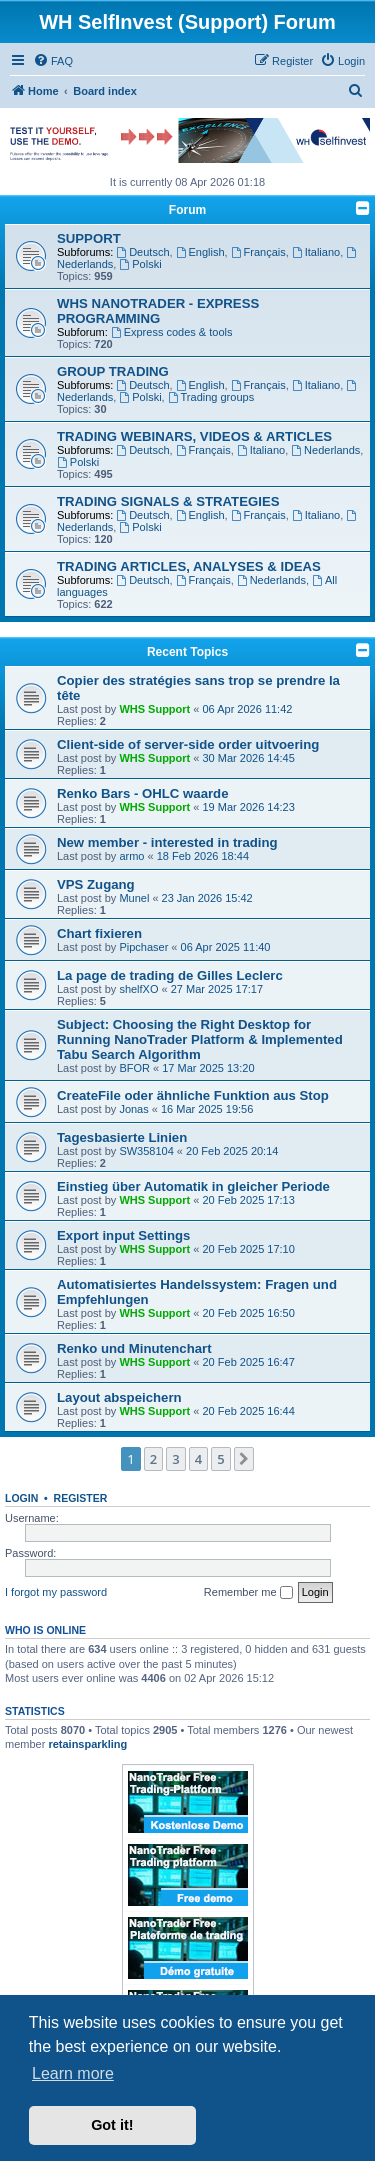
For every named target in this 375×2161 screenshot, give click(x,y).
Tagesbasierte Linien (122, 1137)
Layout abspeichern (119, 1397)
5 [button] (220, 1459)
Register (81, 1498)
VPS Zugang (96, 884)
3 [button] (175, 1459)
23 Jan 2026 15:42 (207, 898)
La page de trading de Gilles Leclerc (170, 975)
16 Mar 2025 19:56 (207, 1109)
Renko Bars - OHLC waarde (142, 793)
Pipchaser (143, 947)
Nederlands (325, 450)
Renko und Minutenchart (134, 1348)
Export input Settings (123, 1235)
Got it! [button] (112, 2125)
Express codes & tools (172, 332)
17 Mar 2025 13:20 (208, 1068)
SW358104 (146, 1151)
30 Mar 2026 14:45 (249, 758)
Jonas (133, 1109)
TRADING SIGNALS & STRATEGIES (168, 501)
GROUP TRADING (113, 371)
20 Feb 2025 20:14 (232, 1151)
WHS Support (154, 709)
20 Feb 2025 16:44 (249, 1411)
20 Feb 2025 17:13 (249, 1200)
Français (258, 252)
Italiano (316, 252)
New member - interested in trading (167, 842)
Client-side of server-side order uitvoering (188, 744)
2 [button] (153, 1459)
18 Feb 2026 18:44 (203, 856)
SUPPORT (89, 238)
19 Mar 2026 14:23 (249, 807)
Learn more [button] (73, 2073)
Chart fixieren (99, 933)
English (200, 252)
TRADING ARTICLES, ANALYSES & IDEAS (189, 566)
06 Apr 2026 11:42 (248, 709)
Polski (140, 264)
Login (21, 1498)
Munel (134, 898)
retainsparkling (87, 1744)
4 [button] (198, 1459)
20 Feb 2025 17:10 (249, 1249)
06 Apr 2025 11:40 (226, 947)
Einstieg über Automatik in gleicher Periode (193, 1186)
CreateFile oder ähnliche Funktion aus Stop (193, 1095)
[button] (244, 1459)
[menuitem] (53, 61)
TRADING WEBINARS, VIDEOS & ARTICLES (194, 436)
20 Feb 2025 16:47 (249, 1362)
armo (131, 856)
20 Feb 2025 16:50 (249, 1313)
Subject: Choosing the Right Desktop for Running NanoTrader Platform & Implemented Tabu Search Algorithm (200, 1039)
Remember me (248, 1593)
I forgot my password (56, 1592)
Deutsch (142, 252)
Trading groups (211, 397)
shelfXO (138, 989)
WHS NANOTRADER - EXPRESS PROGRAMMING (158, 311)
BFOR (134, 1068)
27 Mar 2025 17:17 (217, 989)
